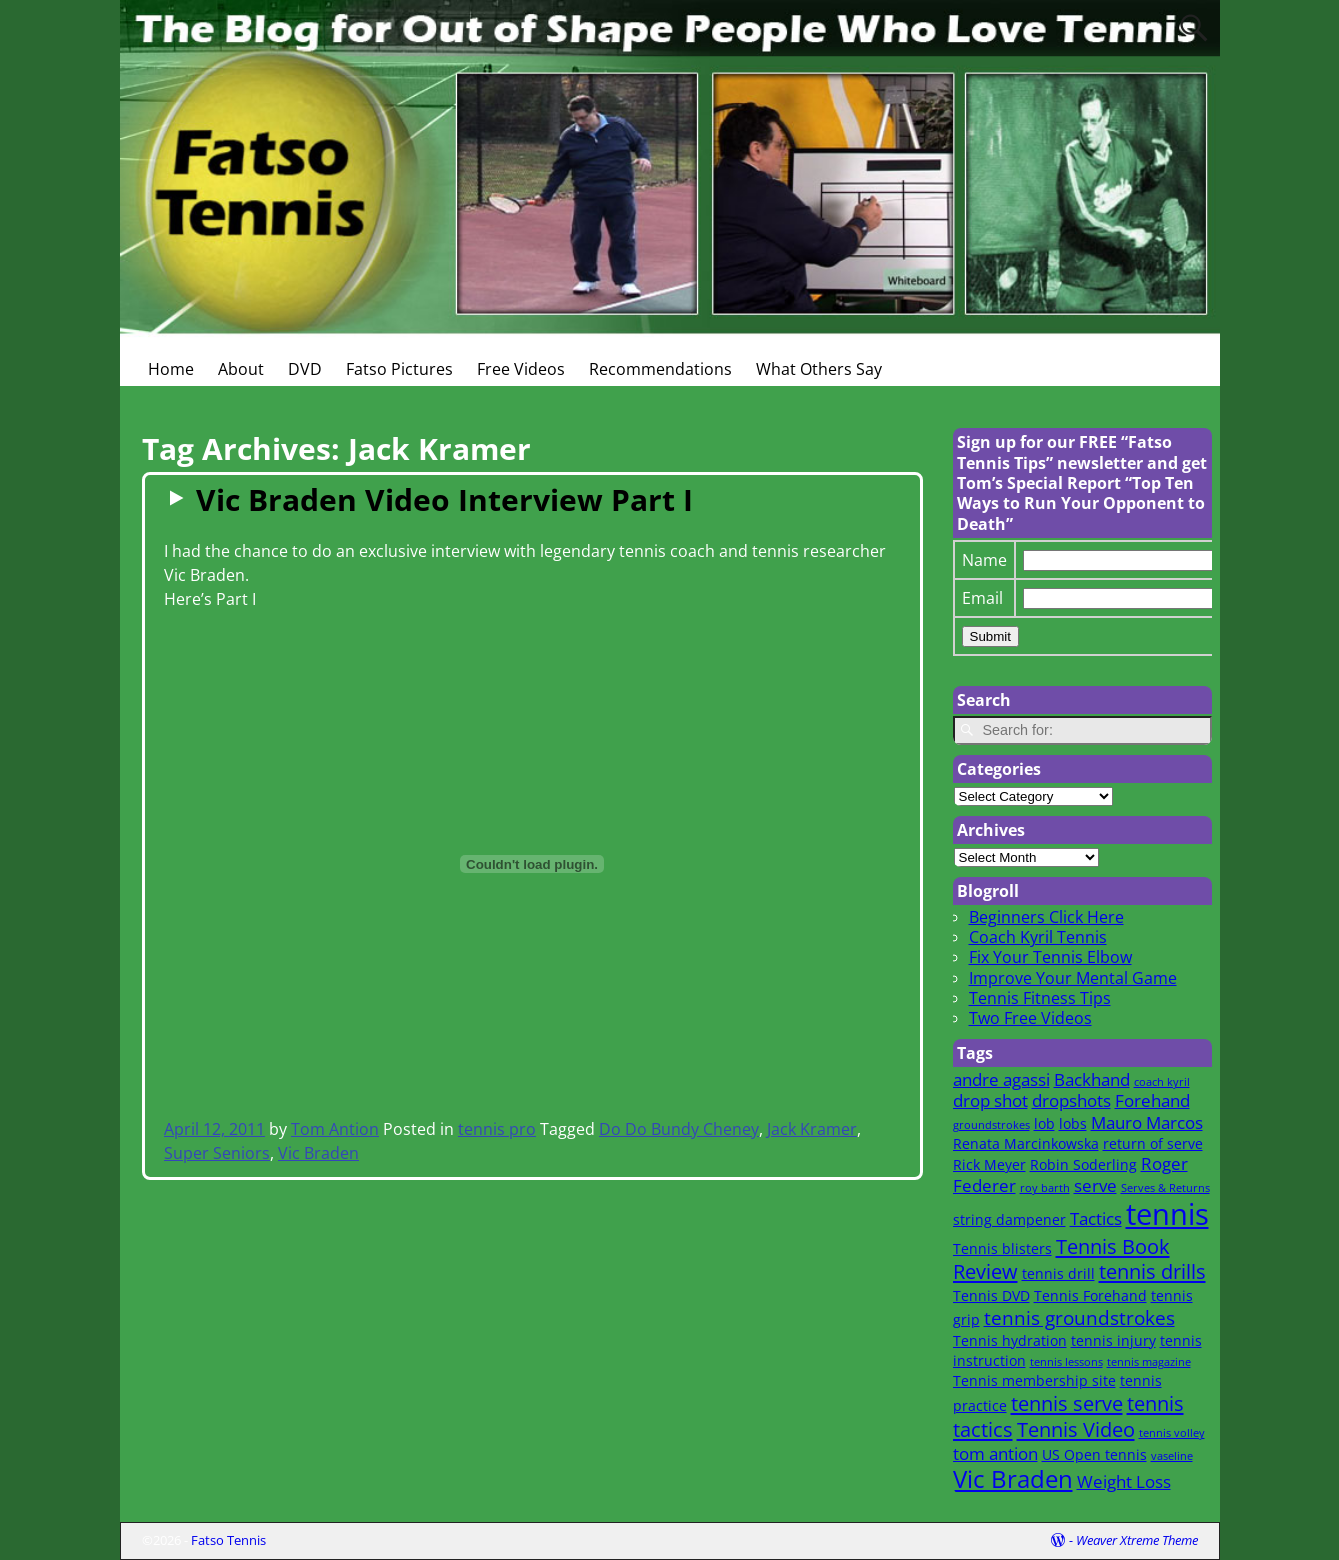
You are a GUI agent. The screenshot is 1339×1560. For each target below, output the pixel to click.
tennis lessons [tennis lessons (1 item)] (1066, 1362)
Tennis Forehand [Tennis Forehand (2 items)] (1090, 1295)
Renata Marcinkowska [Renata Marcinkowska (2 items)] (1026, 1143)
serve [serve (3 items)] (1095, 1185)
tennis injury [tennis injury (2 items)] (1113, 1340)
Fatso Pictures (399, 369)
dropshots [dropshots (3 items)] (1071, 1100)
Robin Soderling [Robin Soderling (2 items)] (1083, 1164)
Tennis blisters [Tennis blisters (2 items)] (1002, 1248)
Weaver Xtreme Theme (1137, 1540)
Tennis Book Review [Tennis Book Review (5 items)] (1061, 1259)
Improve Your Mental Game (1073, 978)
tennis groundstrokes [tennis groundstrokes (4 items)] (1079, 1317)
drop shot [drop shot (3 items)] (990, 1100)
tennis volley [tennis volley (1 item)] (1172, 1433)
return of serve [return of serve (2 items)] (1153, 1143)
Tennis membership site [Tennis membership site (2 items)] (1034, 1380)
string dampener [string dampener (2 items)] (1009, 1219)
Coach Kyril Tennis (1038, 937)
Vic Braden (318, 1153)
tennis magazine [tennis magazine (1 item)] (1149, 1362)
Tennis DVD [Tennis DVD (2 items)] (991, 1295)
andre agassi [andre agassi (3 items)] (1001, 1079)
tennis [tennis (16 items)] (1167, 1214)
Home (171, 369)
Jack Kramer (812, 1129)
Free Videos (521, 369)
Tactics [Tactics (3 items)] (1096, 1218)
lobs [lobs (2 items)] (1073, 1123)
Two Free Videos (1030, 1018)
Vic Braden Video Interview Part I (444, 499)
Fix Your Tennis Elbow (1050, 957)
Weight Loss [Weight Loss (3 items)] (1124, 1481)
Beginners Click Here (1046, 917)
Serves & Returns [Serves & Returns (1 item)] (1165, 1188)
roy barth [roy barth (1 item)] (1045, 1188)
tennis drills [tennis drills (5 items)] (1152, 1271)
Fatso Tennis (228, 1540)
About (241, 369)
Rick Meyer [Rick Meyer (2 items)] (989, 1164)
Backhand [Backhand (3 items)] (1092, 1079)
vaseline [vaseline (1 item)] (1172, 1456)
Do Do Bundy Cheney (679, 1129)
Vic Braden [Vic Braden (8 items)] (1013, 1479)
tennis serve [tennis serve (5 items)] (1067, 1403)
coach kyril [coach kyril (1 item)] (1162, 1082)
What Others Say (819, 369)
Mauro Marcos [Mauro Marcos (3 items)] (1147, 1122)
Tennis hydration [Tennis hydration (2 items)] (1010, 1340)
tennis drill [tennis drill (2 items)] (1058, 1273)
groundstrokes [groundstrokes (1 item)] (991, 1125)
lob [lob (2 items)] (1044, 1123)
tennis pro (497, 1129)
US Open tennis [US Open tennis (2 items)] (1094, 1454)
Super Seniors (217, 1153)
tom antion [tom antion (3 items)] (995, 1453)
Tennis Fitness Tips (1040, 998)
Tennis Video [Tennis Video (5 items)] (1076, 1429)
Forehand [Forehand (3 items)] (1152, 1100)
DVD (305, 369)
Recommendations (660, 369)
